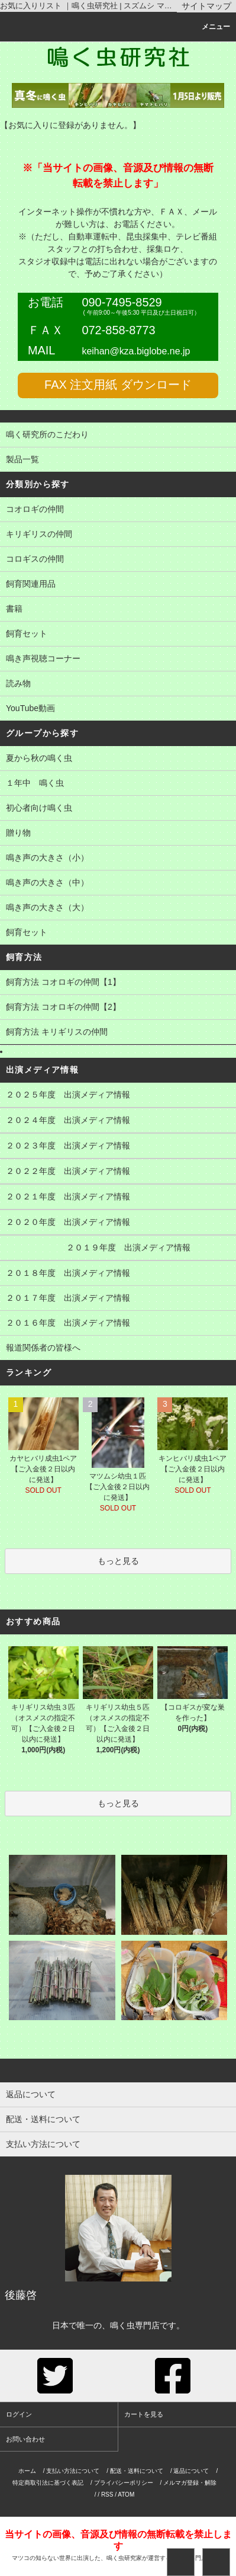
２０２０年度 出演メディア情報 (118, 1223)
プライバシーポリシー (123, 2482)
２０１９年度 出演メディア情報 (118, 1248)
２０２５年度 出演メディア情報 (118, 1096)
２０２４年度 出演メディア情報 (118, 1121)
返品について (191, 2471)
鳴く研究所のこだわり (118, 435)
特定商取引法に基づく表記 (47, 2482)
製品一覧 (118, 460)
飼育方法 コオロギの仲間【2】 (118, 1008)
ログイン (19, 2414)
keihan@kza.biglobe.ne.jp (136, 351)
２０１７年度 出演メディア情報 (118, 1299)
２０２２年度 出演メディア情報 (118, 1172)
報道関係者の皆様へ (118, 1349)
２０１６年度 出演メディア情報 (118, 1324)
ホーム (27, 2471)
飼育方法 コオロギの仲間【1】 (118, 983)
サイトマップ (206, 6)
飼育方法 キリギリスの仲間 (118, 1033)
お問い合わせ (25, 2439)
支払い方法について (72, 2471)
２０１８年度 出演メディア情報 (118, 1274)
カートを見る (143, 2414)
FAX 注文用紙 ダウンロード (118, 384)
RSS (107, 2494)
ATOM (126, 2494)
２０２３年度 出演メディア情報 (118, 1147)
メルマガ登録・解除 (189, 2482)
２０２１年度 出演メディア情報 (118, 1198)
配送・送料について (136, 2471)
